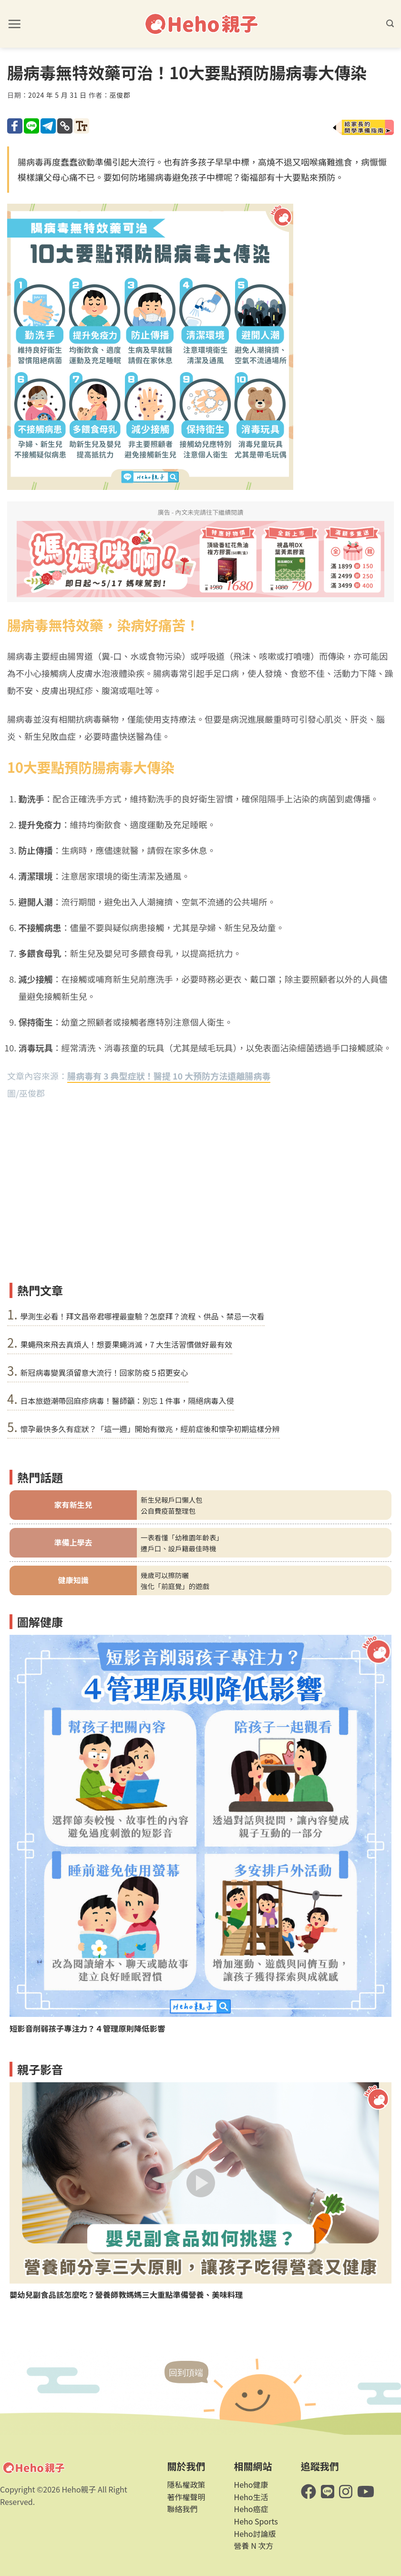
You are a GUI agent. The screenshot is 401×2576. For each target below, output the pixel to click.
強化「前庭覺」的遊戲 (175, 1586)
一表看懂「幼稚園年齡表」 (182, 1537)
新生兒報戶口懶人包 (172, 1500)
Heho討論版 (255, 2533)
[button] (14, 23)
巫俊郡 (120, 95)
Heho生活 (251, 2497)
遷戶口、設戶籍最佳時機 (178, 1548)
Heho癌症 (251, 2508)
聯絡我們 (182, 2508)
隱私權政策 (186, 2484)
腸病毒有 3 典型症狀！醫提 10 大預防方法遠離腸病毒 (168, 1076)
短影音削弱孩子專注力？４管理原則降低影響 (87, 2029)
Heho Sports (256, 2521)
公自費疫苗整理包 (168, 1511)
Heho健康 (251, 2484)
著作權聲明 (186, 2497)
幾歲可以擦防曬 (165, 1575)
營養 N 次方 (254, 2545)
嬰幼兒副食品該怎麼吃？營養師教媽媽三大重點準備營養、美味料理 (126, 2295)
